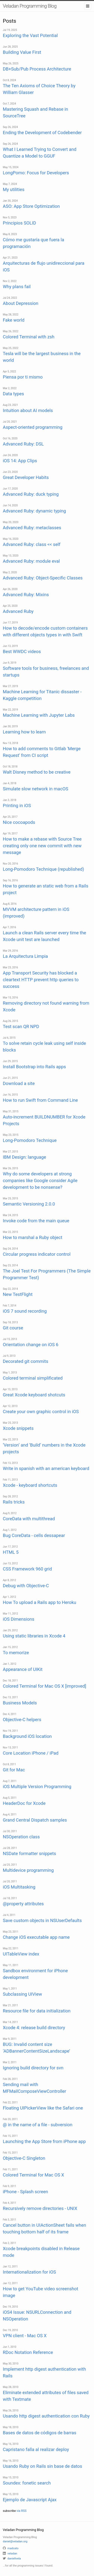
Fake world (13, 320)
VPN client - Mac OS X (25, 2335)
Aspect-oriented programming (32, 427)
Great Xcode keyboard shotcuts (34, 1394)
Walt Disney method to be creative (36, 772)
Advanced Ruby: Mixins (26, 594)
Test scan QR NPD (21, 1026)
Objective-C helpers (22, 1719)
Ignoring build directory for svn (33, 2067)
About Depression (20, 303)
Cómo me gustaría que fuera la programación (33, 243)
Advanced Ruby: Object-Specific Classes (43, 578)
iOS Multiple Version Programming (37, 1786)
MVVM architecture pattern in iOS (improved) (36, 913)
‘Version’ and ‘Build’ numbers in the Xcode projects (44, 1448)
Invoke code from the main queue (36, 1220)
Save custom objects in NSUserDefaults (42, 1920)
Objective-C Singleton (24, 2158)
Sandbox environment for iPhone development (35, 1974)
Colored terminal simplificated (33, 1378)
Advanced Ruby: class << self (31, 544)
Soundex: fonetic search (27, 2483)
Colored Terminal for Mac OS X (33, 2175)
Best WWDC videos (22, 651)
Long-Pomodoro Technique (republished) (43, 869)
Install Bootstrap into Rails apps (34, 1066)
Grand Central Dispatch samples (35, 1820)
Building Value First (22, 52)
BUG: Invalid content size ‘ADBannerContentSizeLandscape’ (36, 2048)
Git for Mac (14, 1769)
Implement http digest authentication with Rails (44, 2372)
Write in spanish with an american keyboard (46, 1468)
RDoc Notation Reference (28, 2352)
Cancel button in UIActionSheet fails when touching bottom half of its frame (44, 2228)
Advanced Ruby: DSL (23, 444)
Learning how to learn (24, 732)
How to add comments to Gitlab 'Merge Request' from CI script (42, 752)
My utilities (13, 189)
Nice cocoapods (19, 822)
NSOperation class (21, 1836)
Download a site (19, 1083)
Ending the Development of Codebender (42, 132)
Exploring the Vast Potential (30, 35)
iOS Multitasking (19, 1887)
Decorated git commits (25, 1361)
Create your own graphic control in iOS (41, 1411)
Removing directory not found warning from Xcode (46, 1006)
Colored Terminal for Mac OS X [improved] (44, 1686)
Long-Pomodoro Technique (30, 1140)
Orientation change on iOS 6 (30, 1344)
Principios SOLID (19, 223)
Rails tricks (14, 1502)
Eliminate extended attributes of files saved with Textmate (46, 2396)
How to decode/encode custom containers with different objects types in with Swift (45, 631)
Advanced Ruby (18, 611)
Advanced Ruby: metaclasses (32, 527)
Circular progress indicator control (36, 1254)
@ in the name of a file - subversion (37, 2124)
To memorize (16, 1652)
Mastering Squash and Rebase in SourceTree (35, 112)
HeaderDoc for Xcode (24, 1803)
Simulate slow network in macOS (35, 788)
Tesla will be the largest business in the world (42, 357)
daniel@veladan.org (15, 2541)
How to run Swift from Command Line (40, 1100)
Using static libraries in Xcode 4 (34, 1636)
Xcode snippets (18, 1428)
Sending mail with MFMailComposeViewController (34, 2088)
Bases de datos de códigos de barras (39, 2432)
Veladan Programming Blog (29, 6)
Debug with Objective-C (26, 1585)
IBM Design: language (24, 1157)
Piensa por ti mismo (23, 377)
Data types (13, 393)
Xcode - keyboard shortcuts (30, 1485)
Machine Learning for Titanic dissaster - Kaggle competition (42, 695)
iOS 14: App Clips (20, 460)
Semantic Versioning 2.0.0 (29, 1204)
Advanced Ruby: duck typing (31, 494)
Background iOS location (27, 1736)
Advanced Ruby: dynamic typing (34, 511)
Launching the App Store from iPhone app (44, 2141)
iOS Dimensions (18, 1619)
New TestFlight (18, 1294)
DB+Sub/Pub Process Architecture (37, 69)
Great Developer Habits (26, 477)
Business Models (20, 1702)
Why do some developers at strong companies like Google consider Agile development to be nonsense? (40, 1180)
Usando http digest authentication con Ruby (46, 2416)
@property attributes (23, 1903)
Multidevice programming (28, 1870)
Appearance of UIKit (22, 1669)
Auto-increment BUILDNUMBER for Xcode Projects (44, 1120)
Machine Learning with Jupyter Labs (39, 715)
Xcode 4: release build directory (34, 2027)
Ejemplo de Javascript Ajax (30, 2499)
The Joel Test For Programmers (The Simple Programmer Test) (47, 1274)
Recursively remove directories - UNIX (40, 2208)
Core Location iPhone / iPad (30, 1753)
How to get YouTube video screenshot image (40, 2292)
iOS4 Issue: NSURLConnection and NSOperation (37, 2316)
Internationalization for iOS (29, 2272)
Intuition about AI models (28, 410)
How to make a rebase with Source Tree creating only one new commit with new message (42, 845)
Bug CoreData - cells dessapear (34, 1535)
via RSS (21, 2511)
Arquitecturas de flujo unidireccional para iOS (43, 266)
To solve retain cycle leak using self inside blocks (44, 1047)
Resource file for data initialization (36, 2011)
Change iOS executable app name (36, 1937)
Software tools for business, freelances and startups (46, 672)
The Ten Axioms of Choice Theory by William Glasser (39, 89)
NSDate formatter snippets (29, 1853)
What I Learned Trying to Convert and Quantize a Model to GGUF (39, 153)
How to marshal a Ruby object (32, 1237)
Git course (13, 1328)
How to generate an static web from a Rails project (45, 889)
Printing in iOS (17, 805)
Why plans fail (17, 286)
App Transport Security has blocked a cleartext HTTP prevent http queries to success (40, 979)
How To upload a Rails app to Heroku (39, 1602)
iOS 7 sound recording (25, 1311)
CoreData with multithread (29, 1518)
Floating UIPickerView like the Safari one (43, 2108)
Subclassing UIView (22, 1994)
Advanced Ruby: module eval (31, 561)
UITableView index (21, 1954)
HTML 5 (11, 1552)
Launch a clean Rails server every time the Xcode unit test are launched (44, 936)
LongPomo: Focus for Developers (36, 172)
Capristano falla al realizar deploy (36, 2449)
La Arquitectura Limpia (25, 956)
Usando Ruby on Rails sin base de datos (42, 2466)
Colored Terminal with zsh (28, 336)
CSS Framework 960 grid (27, 1569)
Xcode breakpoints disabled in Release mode (41, 2252)
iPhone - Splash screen (25, 2191)
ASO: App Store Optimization (31, 206)
